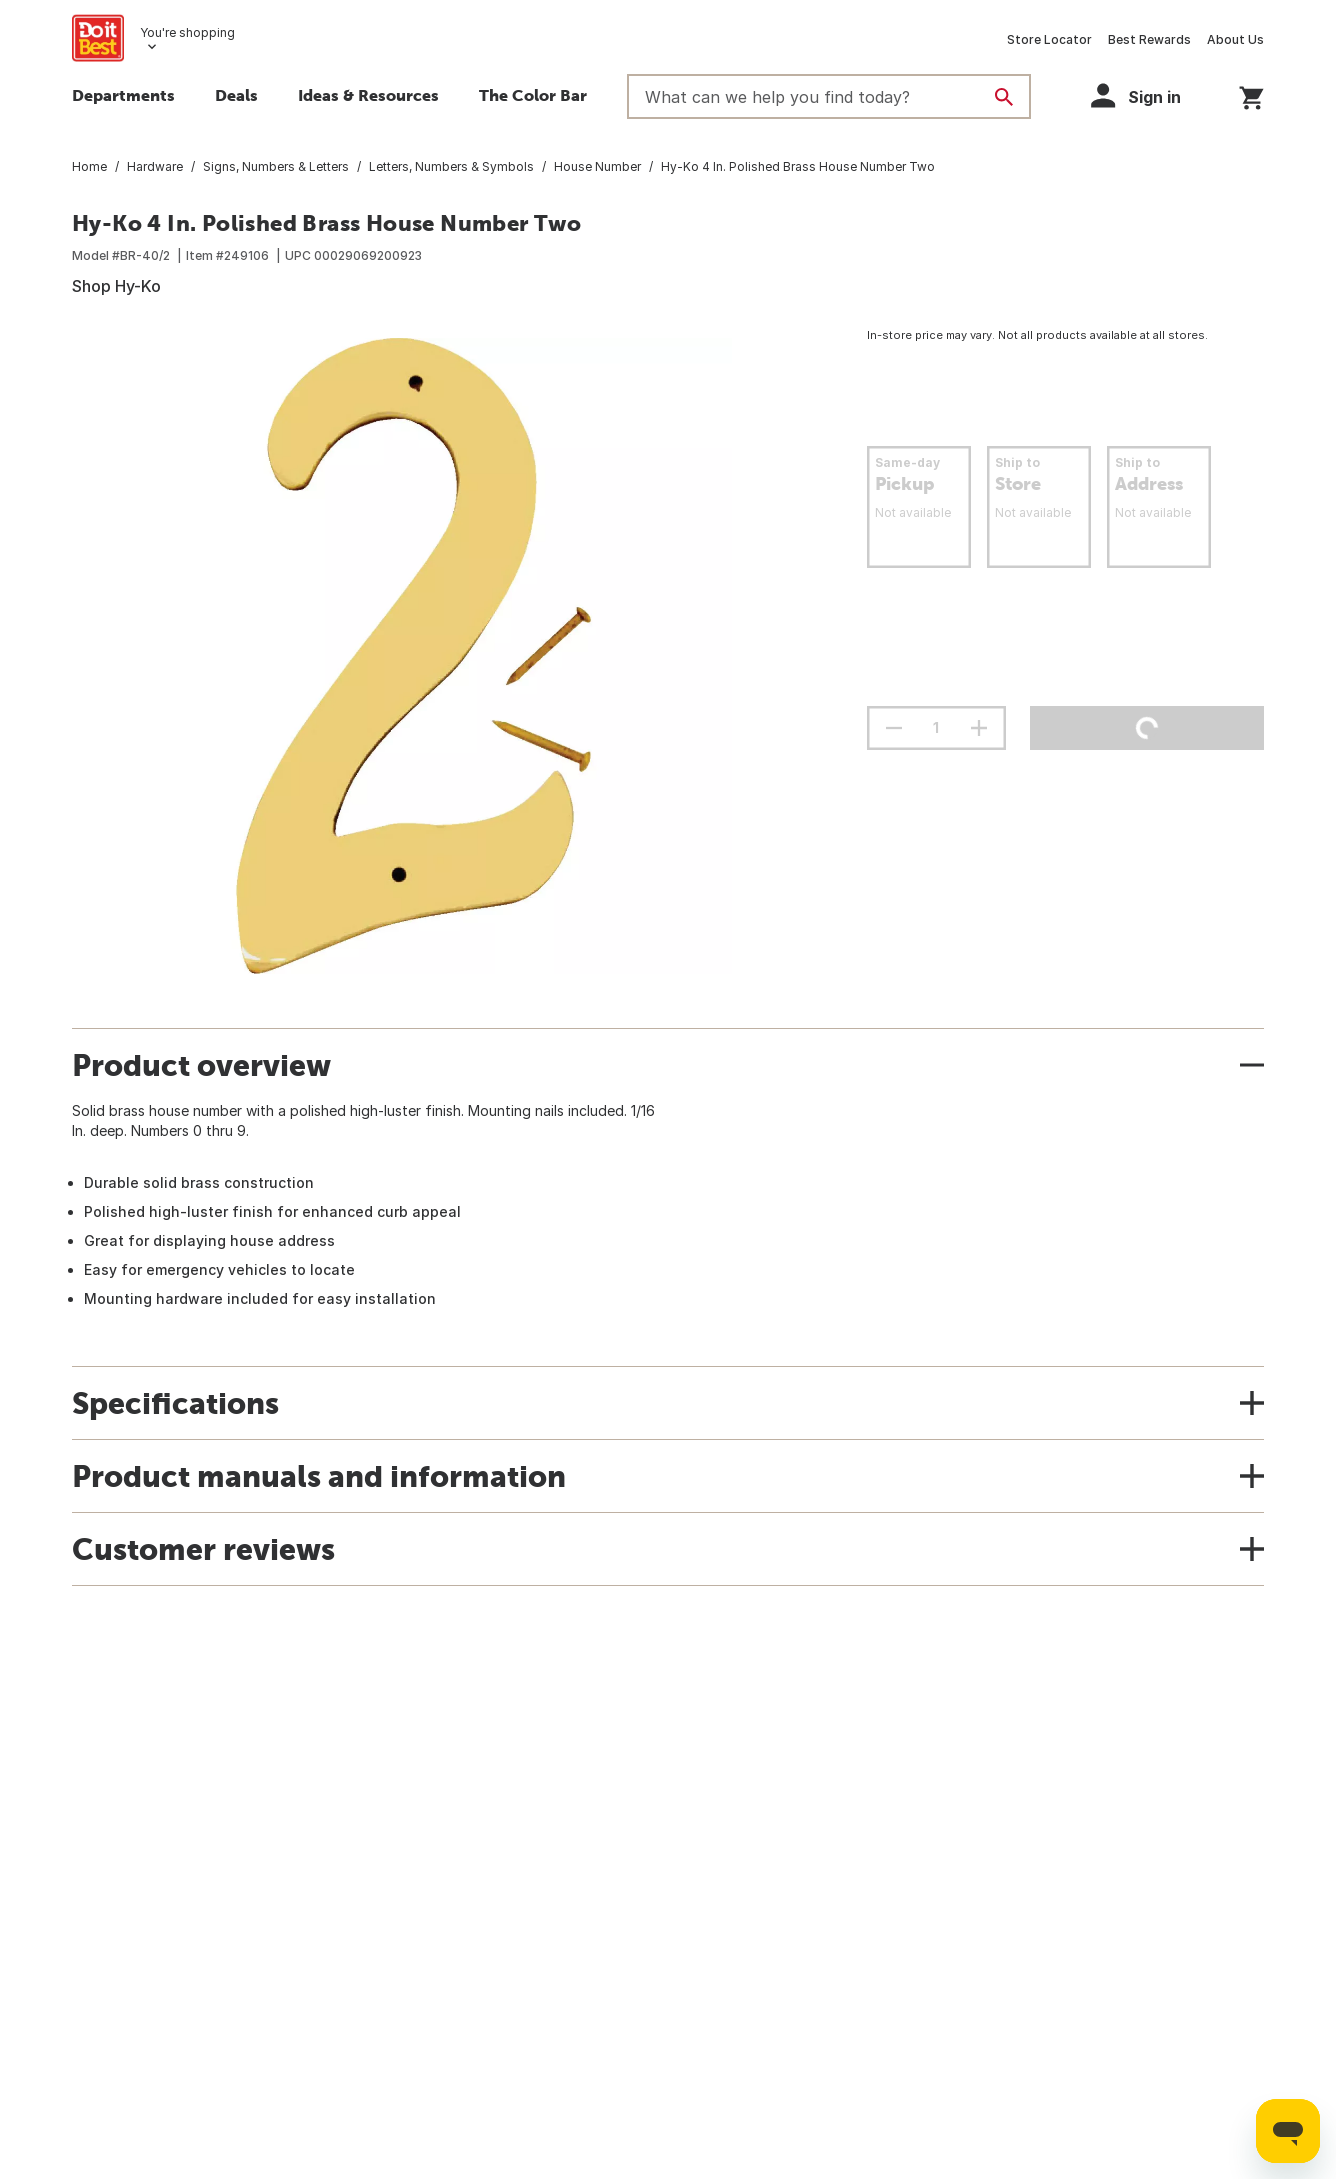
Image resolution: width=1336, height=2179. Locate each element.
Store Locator (1049, 39)
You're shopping (187, 32)
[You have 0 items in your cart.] (1251, 94)
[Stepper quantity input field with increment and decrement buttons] (936, 728)
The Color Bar (533, 95)
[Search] (1004, 97)
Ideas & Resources (368, 95)
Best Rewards (1149, 39)
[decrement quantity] (894, 728)
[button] (1145, 95)
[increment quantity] (979, 728)
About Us (1235, 39)
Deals (236, 95)
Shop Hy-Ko (116, 286)
